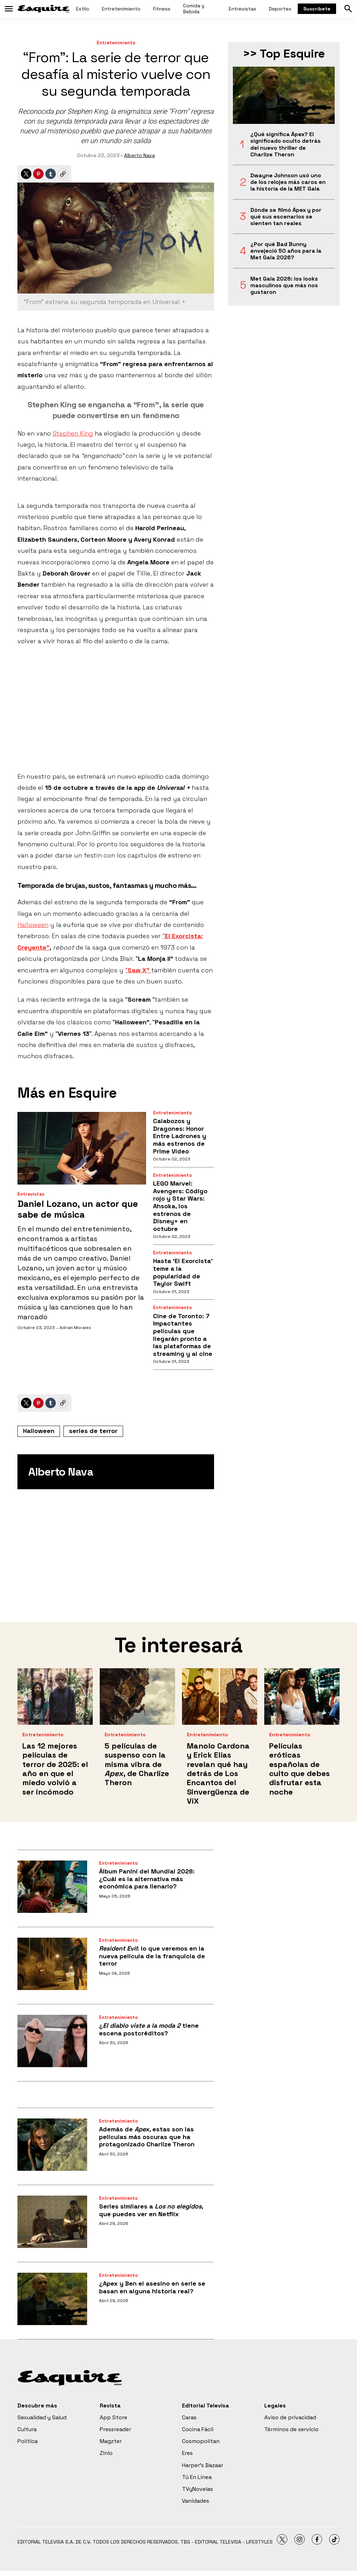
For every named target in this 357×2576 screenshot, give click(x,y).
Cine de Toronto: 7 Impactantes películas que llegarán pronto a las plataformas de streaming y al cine (182, 1335)
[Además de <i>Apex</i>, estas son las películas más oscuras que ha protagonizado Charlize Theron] (52, 2144)
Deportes (280, 9)
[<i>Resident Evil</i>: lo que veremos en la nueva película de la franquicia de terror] (52, 1964)
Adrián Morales (75, 1327)
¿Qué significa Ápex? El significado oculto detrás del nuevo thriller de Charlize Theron (285, 144)
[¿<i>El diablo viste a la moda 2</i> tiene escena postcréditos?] (52, 2041)
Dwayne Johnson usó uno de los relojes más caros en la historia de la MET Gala (288, 182)
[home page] (43, 8)
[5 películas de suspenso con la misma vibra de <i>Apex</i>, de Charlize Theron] (137, 1696)
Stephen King (73, 433)
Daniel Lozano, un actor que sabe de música (77, 1209)
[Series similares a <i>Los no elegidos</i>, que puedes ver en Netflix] (52, 2222)
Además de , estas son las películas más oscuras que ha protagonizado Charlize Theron (147, 2136)
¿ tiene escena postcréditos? (149, 2029)
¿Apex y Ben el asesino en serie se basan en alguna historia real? (152, 2287)
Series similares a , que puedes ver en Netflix (151, 2210)
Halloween (32, 925)
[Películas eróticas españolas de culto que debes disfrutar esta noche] (302, 1696)
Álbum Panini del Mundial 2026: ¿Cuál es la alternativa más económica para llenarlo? (147, 1878)
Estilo (82, 9)
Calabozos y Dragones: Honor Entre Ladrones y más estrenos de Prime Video (179, 1136)
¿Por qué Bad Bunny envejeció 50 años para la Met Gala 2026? (285, 251)
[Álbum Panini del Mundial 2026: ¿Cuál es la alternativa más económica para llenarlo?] (52, 1887)
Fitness (161, 9)
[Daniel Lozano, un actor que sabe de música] (81, 1148)
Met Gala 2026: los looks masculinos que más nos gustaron (284, 285)
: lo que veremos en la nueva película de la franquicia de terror (152, 1955)
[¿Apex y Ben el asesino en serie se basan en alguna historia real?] (52, 2299)
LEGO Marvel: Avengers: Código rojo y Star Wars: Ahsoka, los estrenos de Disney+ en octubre (180, 1206)
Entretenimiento (121, 9)
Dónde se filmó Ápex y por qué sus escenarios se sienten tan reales (285, 217)
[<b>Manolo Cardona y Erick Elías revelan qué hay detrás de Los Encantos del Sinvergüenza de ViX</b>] (219, 1696)
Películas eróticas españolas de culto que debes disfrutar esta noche (299, 1769)
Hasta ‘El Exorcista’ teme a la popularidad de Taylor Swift (183, 1272)
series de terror (93, 1431)
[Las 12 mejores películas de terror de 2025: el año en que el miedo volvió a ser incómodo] (55, 1696)
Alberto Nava (139, 155)
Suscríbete (317, 9)
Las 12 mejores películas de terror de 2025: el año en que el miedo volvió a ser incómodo (55, 1769)
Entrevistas (242, 9)
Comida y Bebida (193, 8)
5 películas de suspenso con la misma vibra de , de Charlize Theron (137, 1764)
